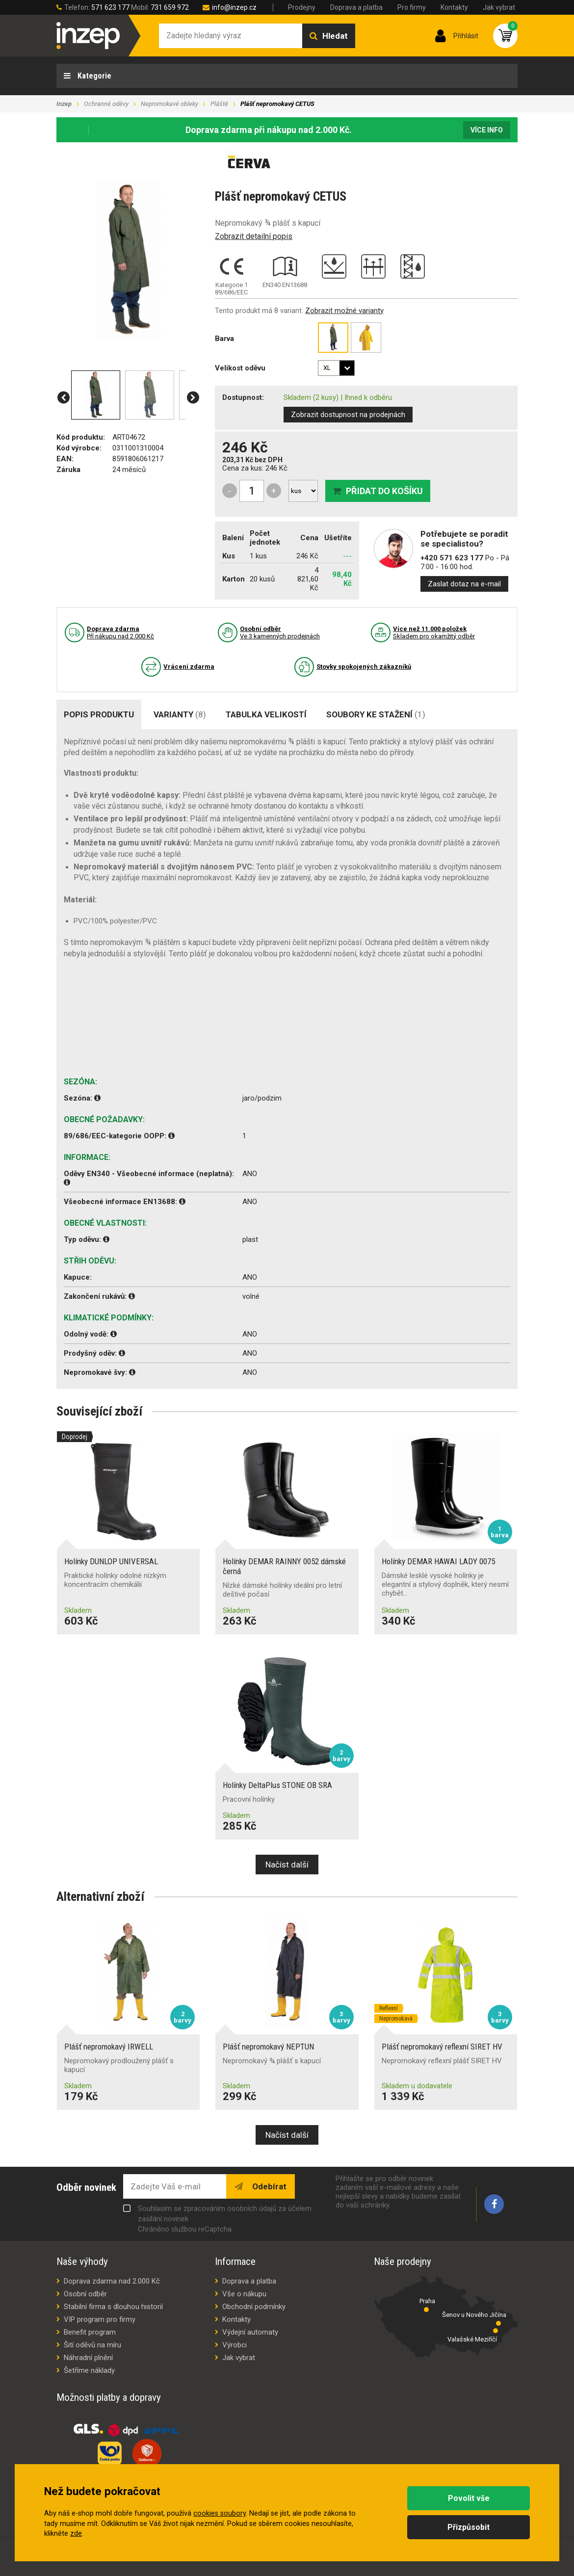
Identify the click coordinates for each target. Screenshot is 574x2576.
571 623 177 (110, 7)
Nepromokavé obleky (169, 103)
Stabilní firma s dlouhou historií (113, 2306)
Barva (224, 338)
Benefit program (90, 2332)
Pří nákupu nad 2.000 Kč (120, 632)
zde (76, 2533)
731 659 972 (170, 7)
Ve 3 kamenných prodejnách (280, 632)
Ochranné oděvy (106, 103)
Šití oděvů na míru (92, 2344)
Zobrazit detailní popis (253, 236)
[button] (63, 398)
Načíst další (287, 1864)
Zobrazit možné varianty (344, 310)
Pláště (219, 103)
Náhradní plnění (88, 2357)
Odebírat (268, 2186)
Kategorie (93, 75)
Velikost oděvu (240, 368)
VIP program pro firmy (99, 2319)
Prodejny (301, 7)
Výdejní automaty (250, 2332)
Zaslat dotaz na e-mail (464, 583)
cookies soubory (219, 2513)
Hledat (335, 36)
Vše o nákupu (244, 2293)
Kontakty (454, 7)
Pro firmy (411, 7)
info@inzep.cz (234, 7)
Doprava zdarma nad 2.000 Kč (112, 2281)
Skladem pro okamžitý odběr (434, 632)
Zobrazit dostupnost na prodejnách (348, 414)
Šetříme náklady (89, 2370)
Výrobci (234, 2344)
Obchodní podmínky (254, 2306)
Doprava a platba (356, 7)
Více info (486, 130)
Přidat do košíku (384, 491)
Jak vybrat (499, 7)
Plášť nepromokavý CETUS (277, 103)
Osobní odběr (85, 2293)
